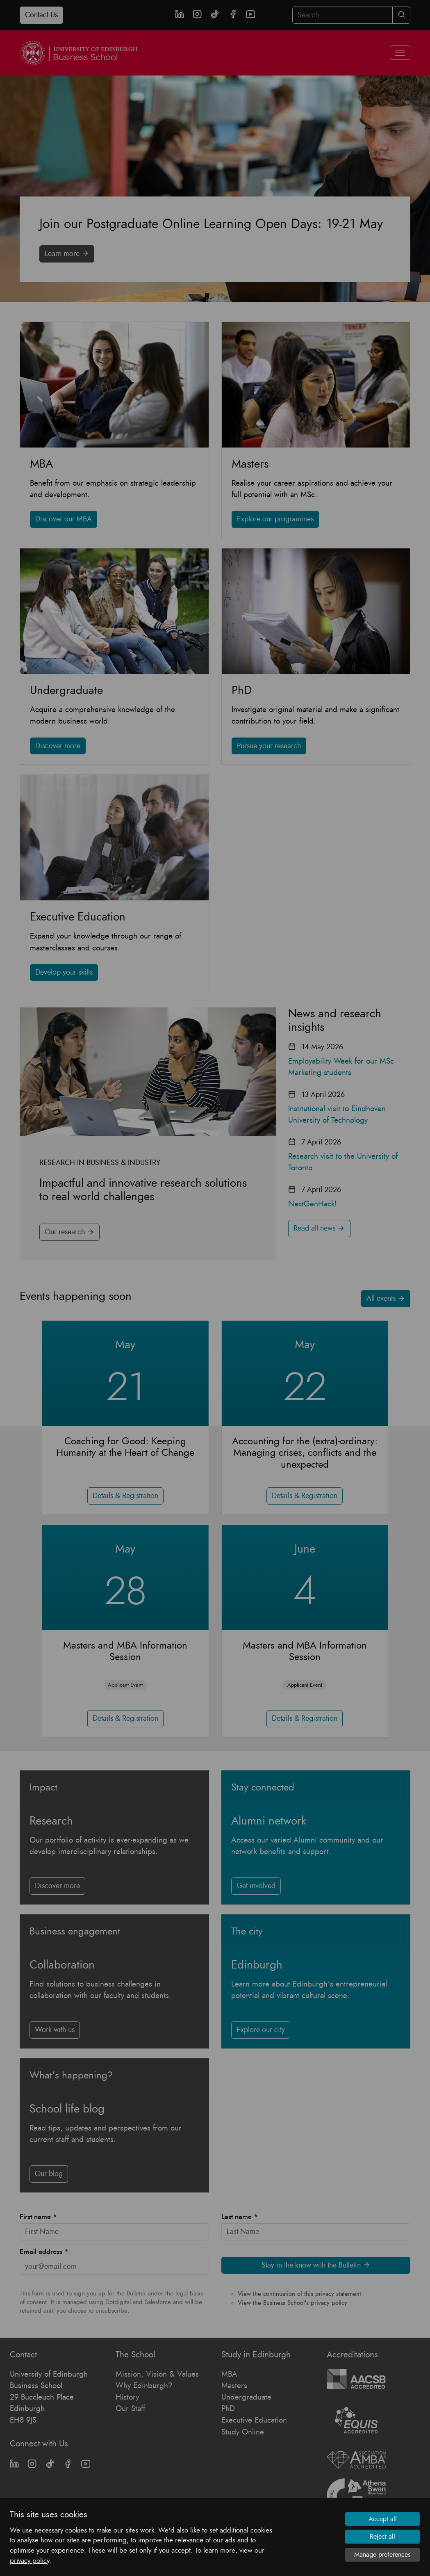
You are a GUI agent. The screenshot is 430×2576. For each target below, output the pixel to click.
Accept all (383, 2519)
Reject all (382, 2536)
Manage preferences (382, 2554)
